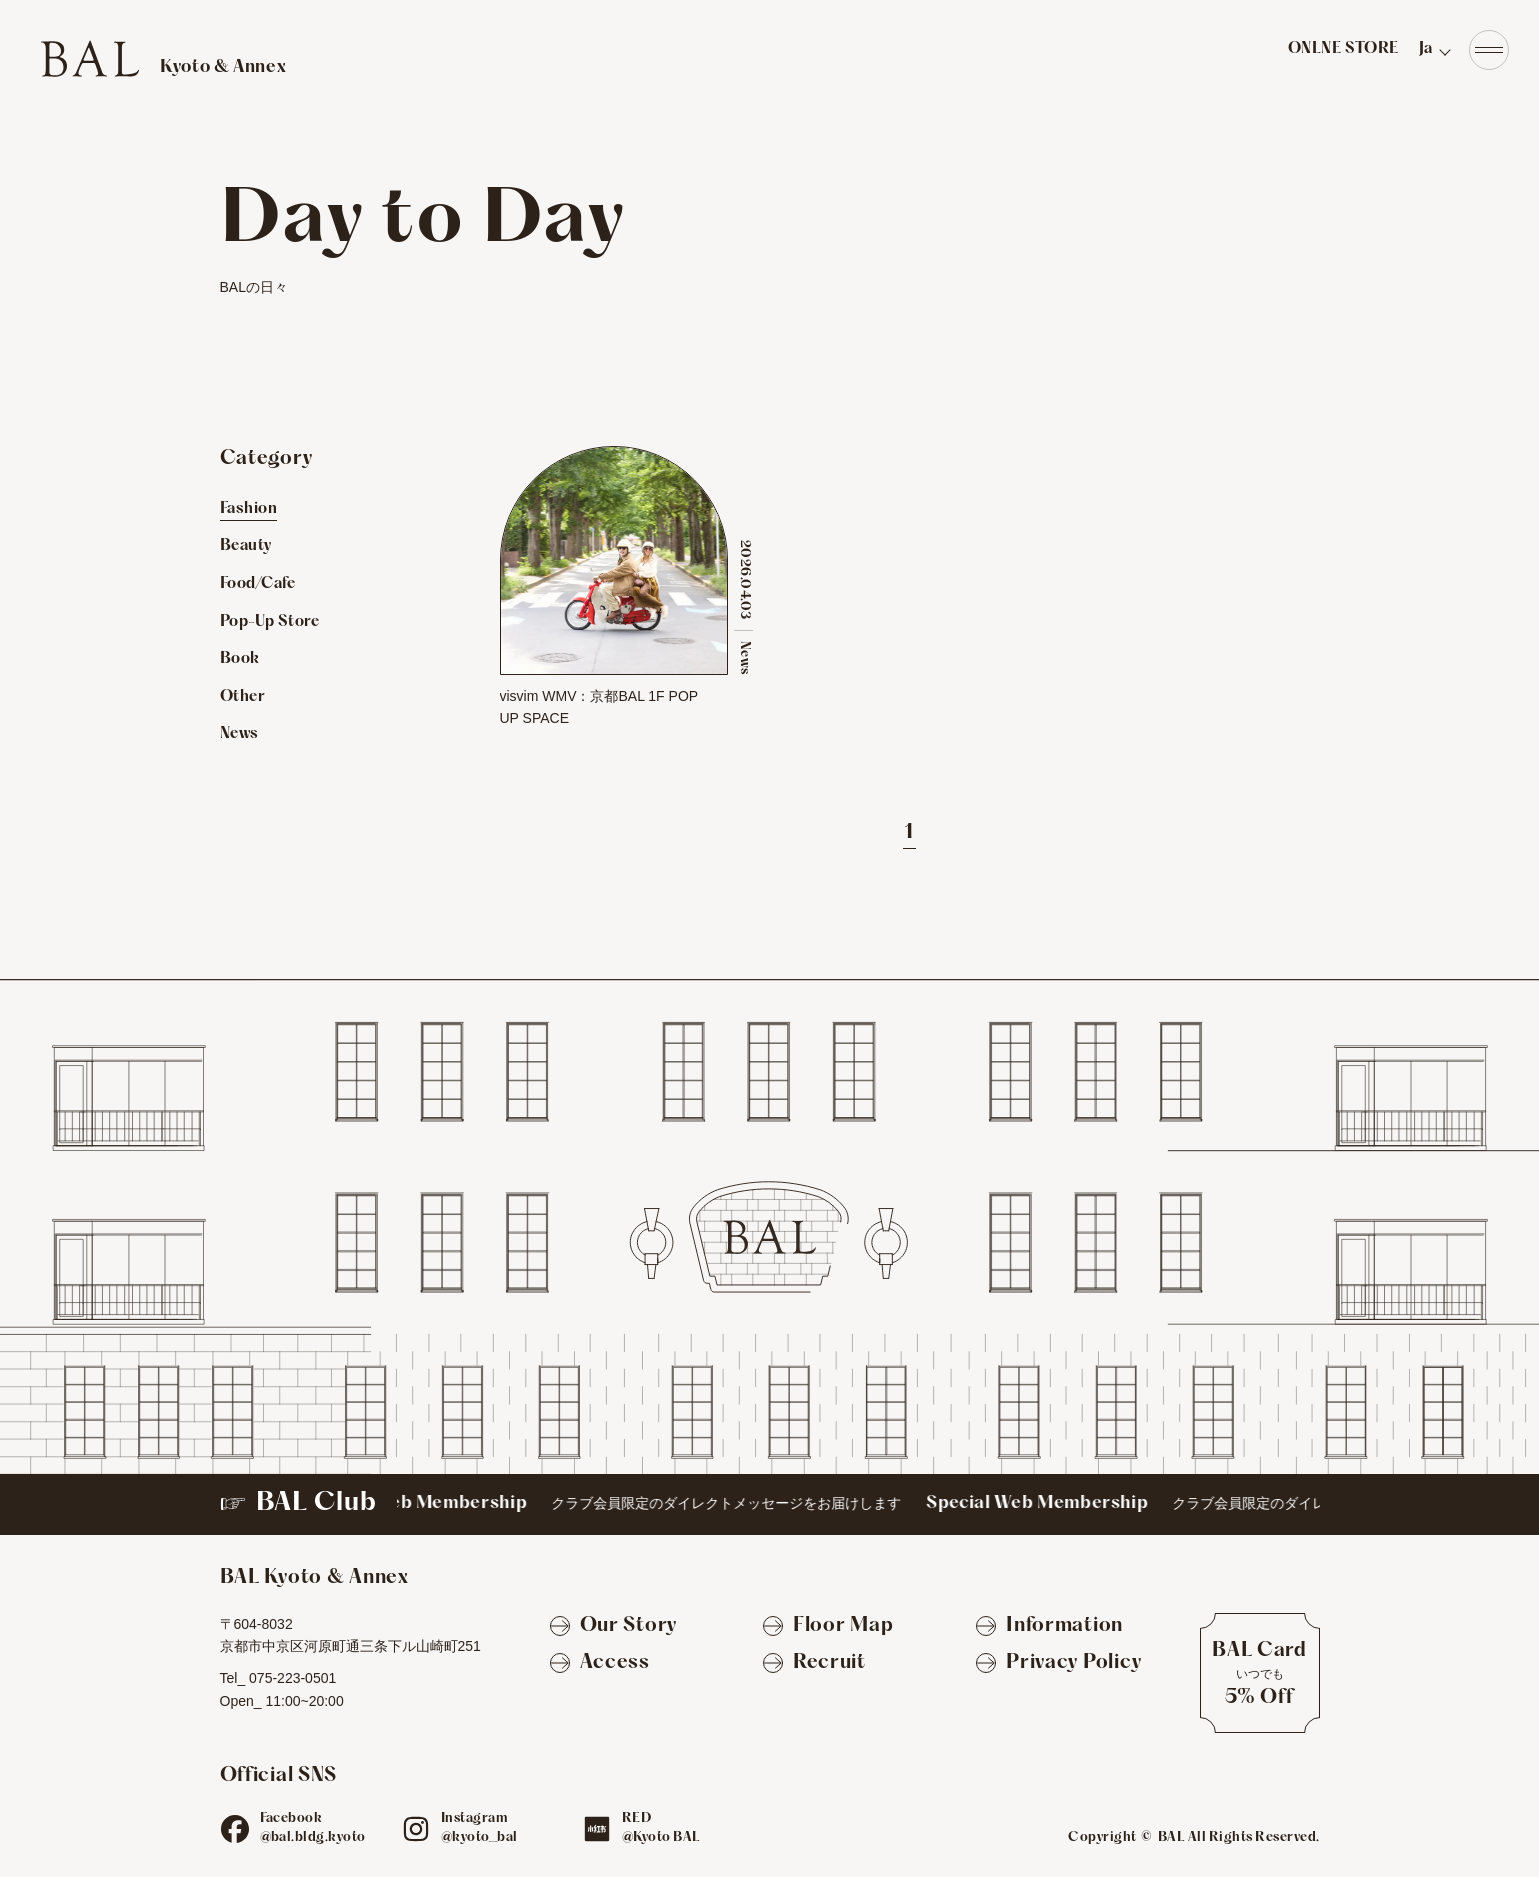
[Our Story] (613, 1627)
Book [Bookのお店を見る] (240, 659)
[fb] (235, 1829)
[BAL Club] (769, 1504)
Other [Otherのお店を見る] (243, 697)
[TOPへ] (163, 58)
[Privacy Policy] (1058, 1664)
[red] (597, 1829)
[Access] (600, 1664)
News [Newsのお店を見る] (239, 734)
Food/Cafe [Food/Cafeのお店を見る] (258, 584)
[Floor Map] (828, 1627)
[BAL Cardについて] (1260, 1673)
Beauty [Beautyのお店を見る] (246, 546)
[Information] (1049, 1627)
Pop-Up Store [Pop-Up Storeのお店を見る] (270, 622)
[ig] (416, 1829)
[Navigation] (1489, 50)
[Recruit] (814, 1664)
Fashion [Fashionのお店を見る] (249, 509)
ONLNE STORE (1343, 49)
